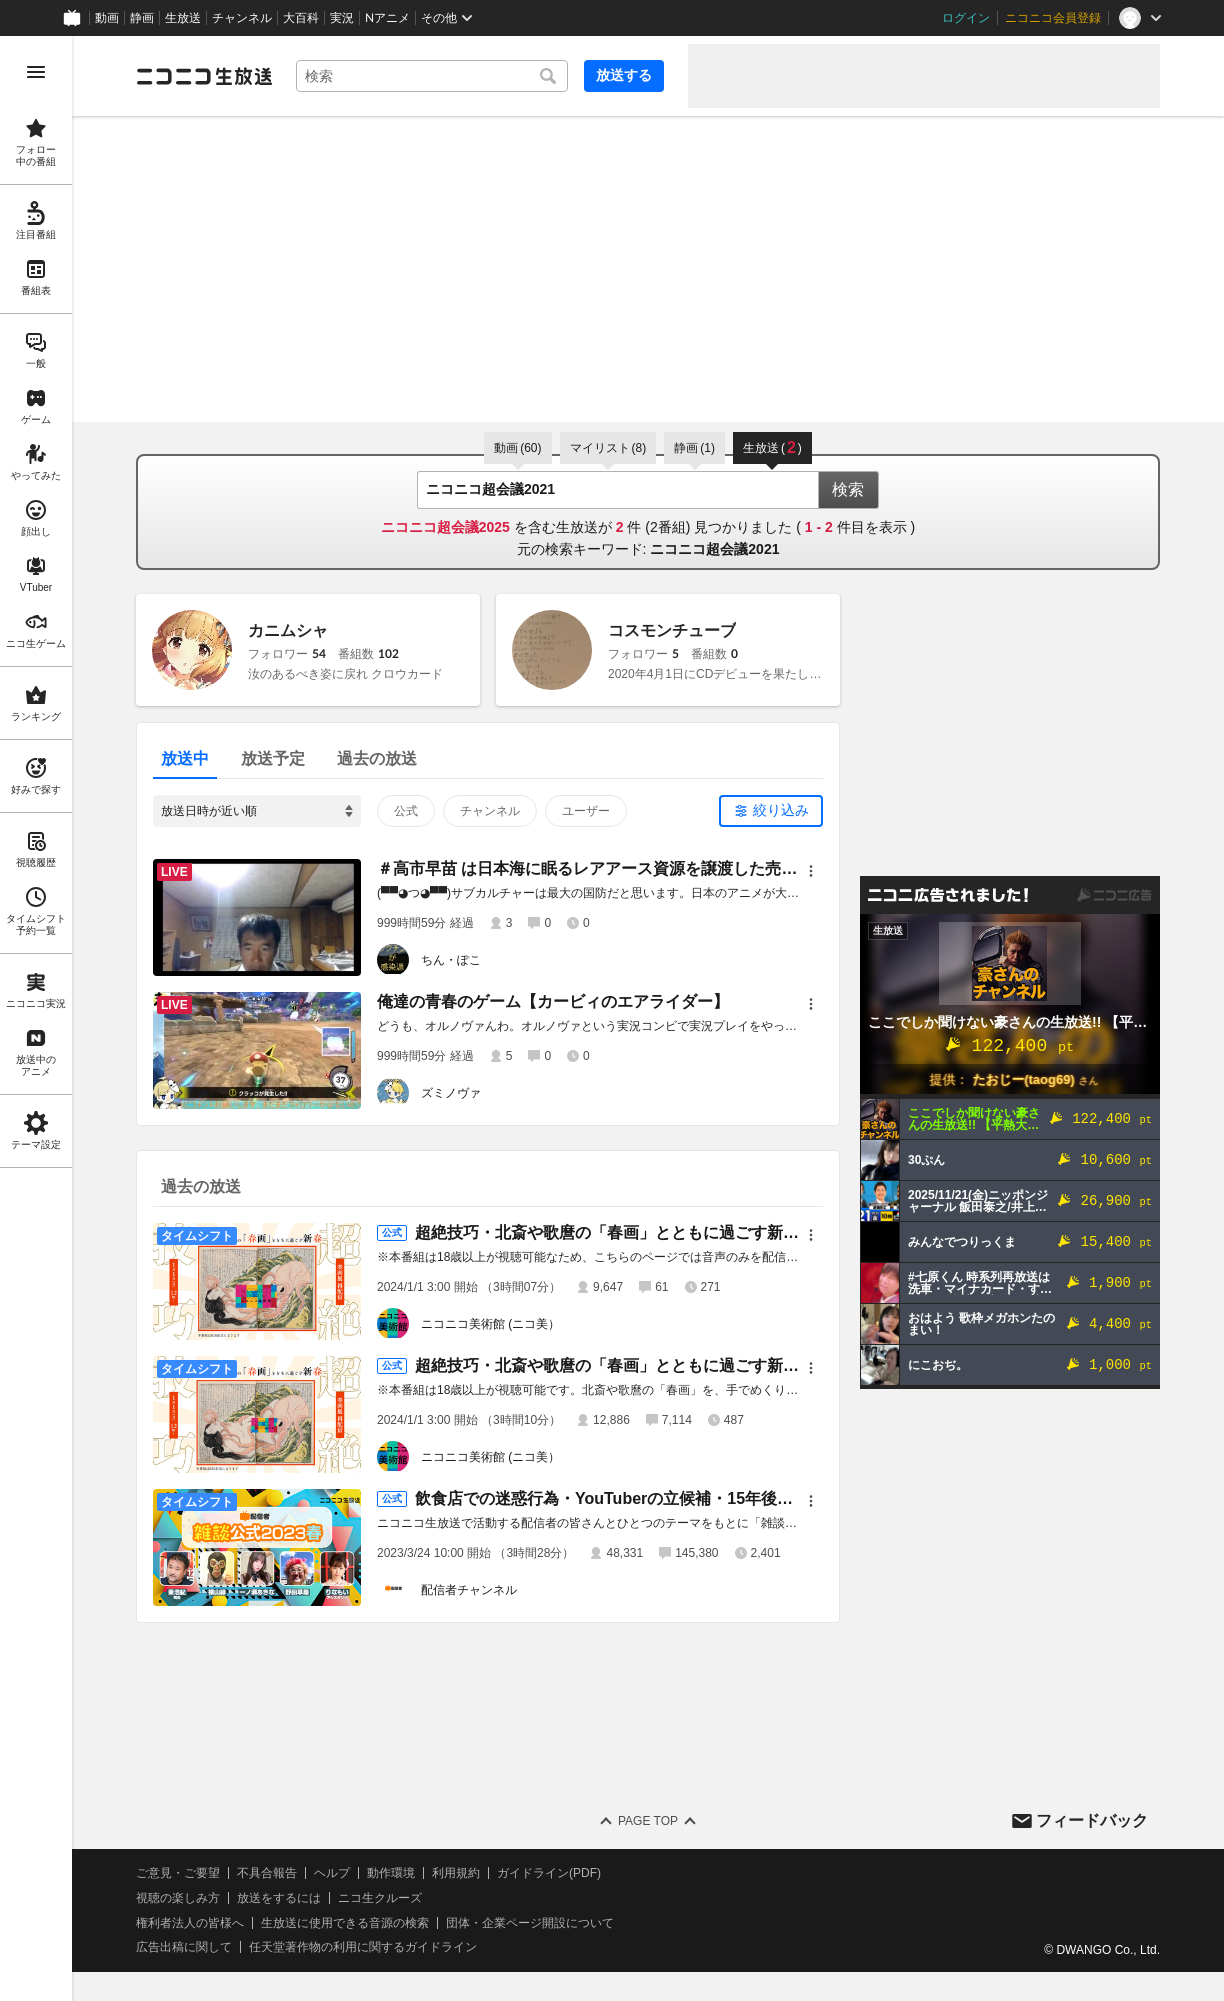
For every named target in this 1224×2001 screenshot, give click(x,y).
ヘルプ (332, 1873)
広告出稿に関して (184, 1947)
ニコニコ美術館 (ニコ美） (490, 1324)
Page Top (648, 1821)
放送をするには (279, 1898)
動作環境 (391, 1873)
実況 (342, 18)
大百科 (301, 18)
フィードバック (1092, 1820)
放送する (624, 75)
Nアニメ (387, 18)
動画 (107, 18)
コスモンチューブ (672, 630)
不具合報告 (267, 1873)
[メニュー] (811, 871)
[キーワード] (432, 76)
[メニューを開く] (36, 72)
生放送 (183, 18)
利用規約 (456, 1873)
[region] (36, 1018)
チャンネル (242, 18)
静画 (142, 18)
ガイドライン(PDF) (549, 1873)
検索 (848, 489)
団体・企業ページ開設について (530, 1923)
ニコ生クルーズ (380, 1898)
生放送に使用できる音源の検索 (345, 1923)
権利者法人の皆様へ (190, 1923)
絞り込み (781, 810)
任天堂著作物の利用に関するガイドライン (363, 1947)
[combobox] (432, 76)
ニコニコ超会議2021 (714, 549)
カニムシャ (288, 630)
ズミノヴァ (451, 1093)
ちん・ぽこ (451, 960)
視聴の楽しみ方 (178, 1898)
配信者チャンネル (469, 1590)
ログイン (966, 18)
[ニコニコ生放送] (204, 76)
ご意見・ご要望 (178, 1873)
